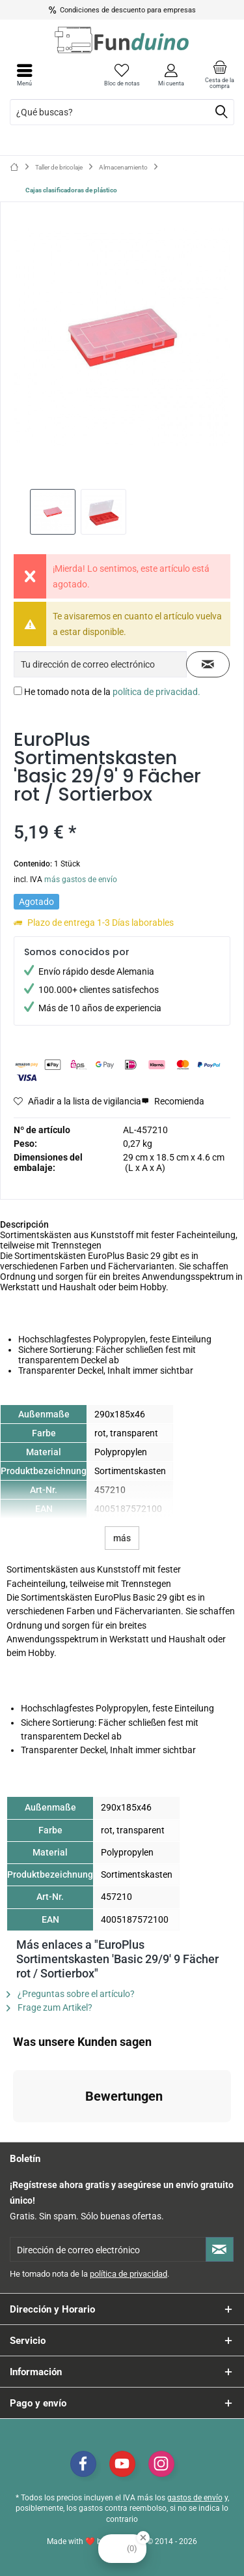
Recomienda (172, 1101)
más (122, 1538)
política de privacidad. (156, 692)
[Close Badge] (143, 2537)
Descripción (24, 1224)
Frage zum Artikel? (49, 2007)
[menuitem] (219, 75)
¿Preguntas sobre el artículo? (71, 1994)
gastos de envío (195, 2497)
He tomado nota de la (112, 692)
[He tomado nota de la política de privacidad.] (18, 691)
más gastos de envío (80, 879)
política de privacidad (128, 2274)
